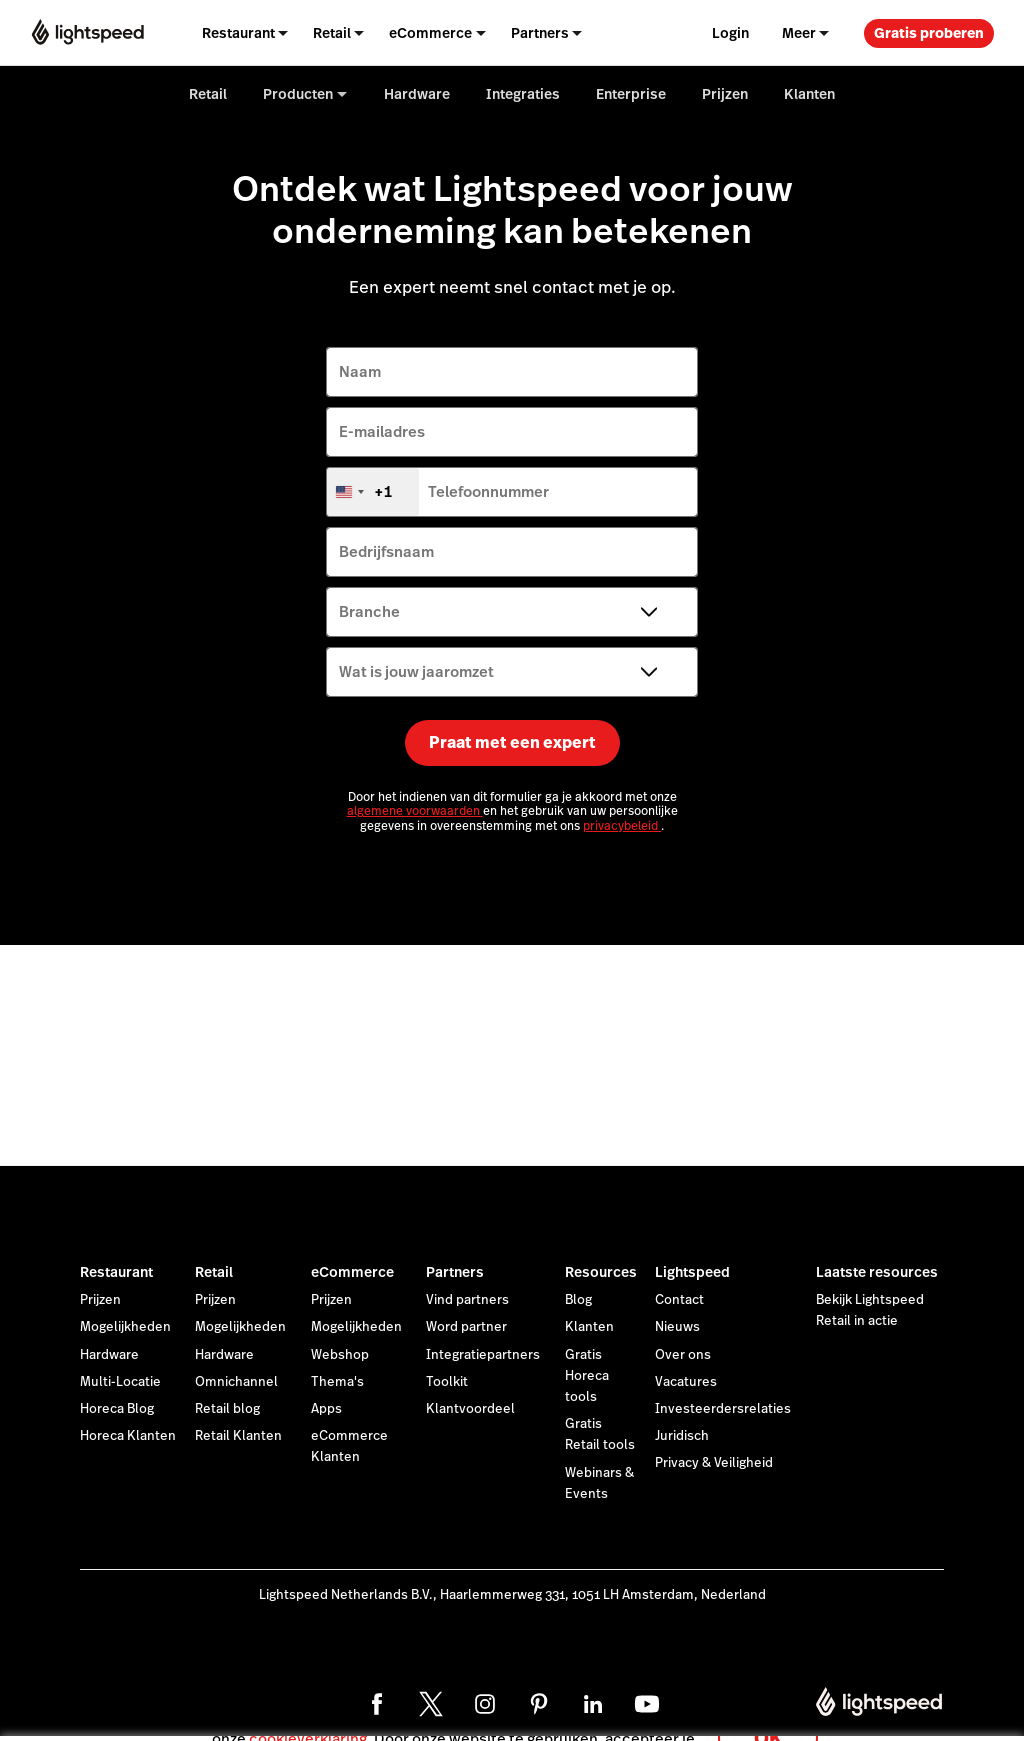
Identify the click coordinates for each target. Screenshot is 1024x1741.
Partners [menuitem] (540, 33)
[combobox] (373, 492)
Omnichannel (236, 1382)
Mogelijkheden (125, 1327)
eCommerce (352, 1272)
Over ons (683, 1355)
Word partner (466, 1327)
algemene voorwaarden (415, 811)
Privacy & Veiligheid (714, 1463)
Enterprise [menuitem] (631, 94)
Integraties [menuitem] (523, 94)
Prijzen (100, 1300)
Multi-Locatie (120, 1382)
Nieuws (677, 1327)
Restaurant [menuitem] (238, 33)
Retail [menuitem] (332, 33)
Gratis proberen (929, 33)
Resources (601, 1272)
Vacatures (686, 1382)
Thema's (337, 1382)
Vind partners (467, 1300)
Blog (578, 1300)
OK (768, 1714)
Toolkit (447, 1382)
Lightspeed (692, 1272)
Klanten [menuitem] (809, 94)
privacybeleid (622, 826)
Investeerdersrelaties (723, 1409)
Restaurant (116, 1272)
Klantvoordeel (470, 1409)
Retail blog (227, 1409)
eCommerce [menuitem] (430, 33)
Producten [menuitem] (298, 94)
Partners (455, 1272)
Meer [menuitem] (799, 33)
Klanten (589, 1327)
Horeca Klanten (128, 1436)
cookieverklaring (308, 1715)
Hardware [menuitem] (417, 94)
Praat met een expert (512, 742)
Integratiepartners (483, 1355)
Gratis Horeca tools (587, 1376)
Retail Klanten (238, 1436)
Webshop (340, 1355)
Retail (214, 1272)
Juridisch (682, 1436)
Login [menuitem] (730, 33)
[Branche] (512, 612)
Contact (679, 1300)
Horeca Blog (117, 1409)
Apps (326, 1409)
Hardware (109, 1355)
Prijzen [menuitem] (725, 94)
